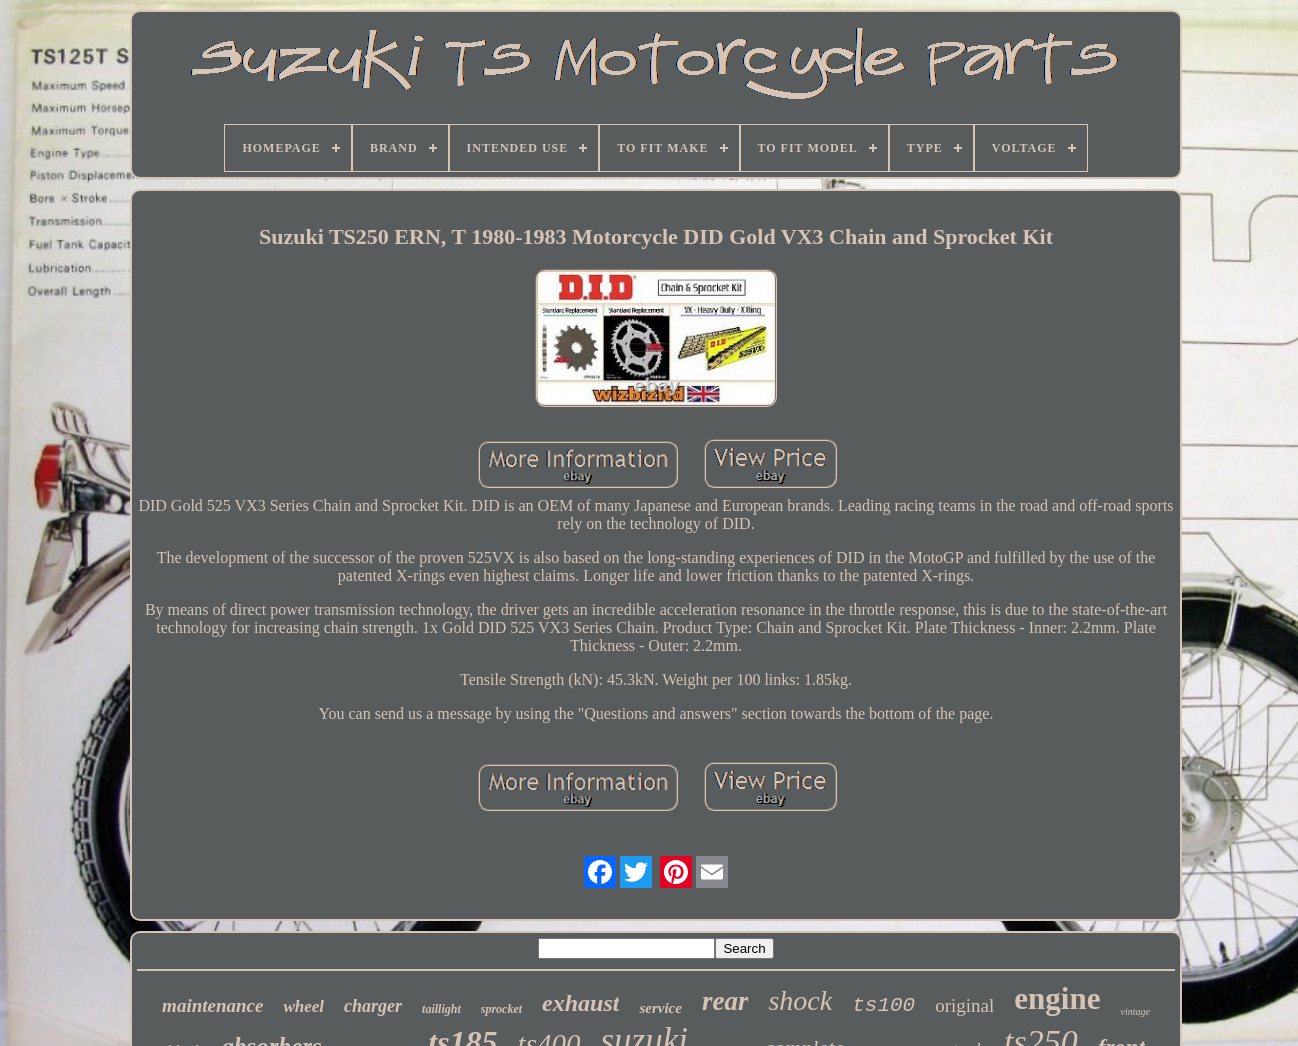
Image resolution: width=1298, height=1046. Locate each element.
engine (1057, 998)
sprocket (501, 1009)
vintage (1134, 1011)
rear (725, 1001)
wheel (303, 1006)
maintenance (212, 1005)
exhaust (580, 1003)
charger (373, 1006)
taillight (441, 1009)
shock (800, 1000)
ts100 (883, 1005)
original (964, 1005)
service (660, 1008)
